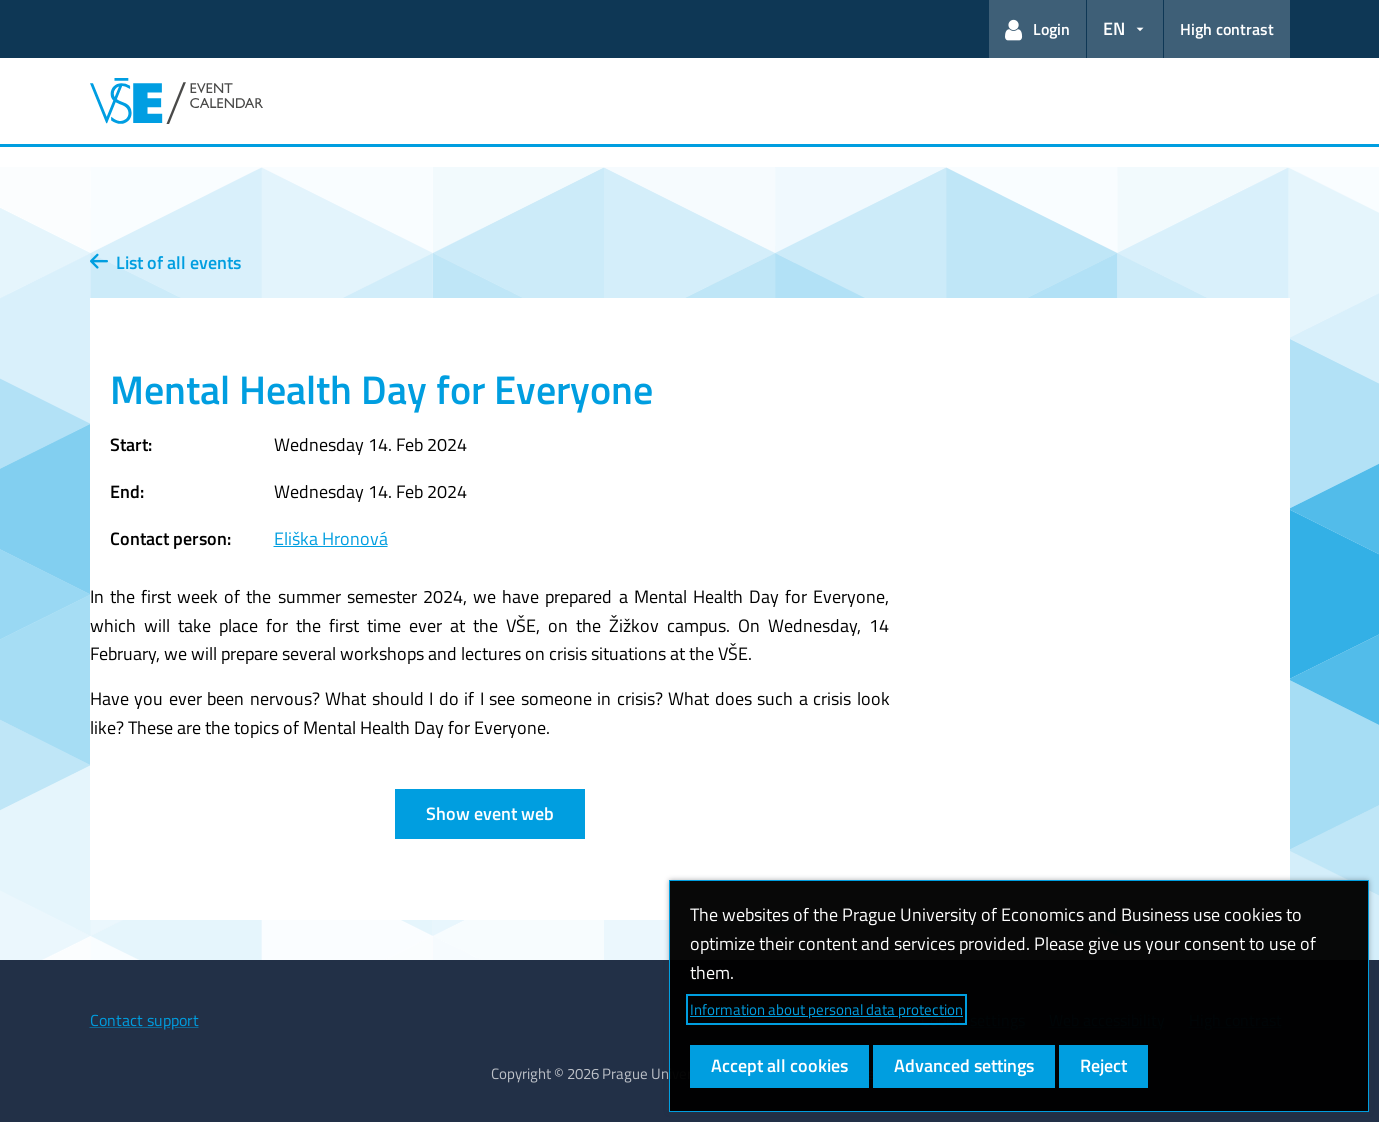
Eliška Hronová (331, 538)
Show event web (490, 813)
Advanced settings (964, 1065)
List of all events (165, 262)
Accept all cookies (779, 1065)
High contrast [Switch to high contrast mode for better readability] (1227, 29)
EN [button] (1114, 28)
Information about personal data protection (826, 1009)
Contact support (144, 1020)
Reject (1103, 1065)
